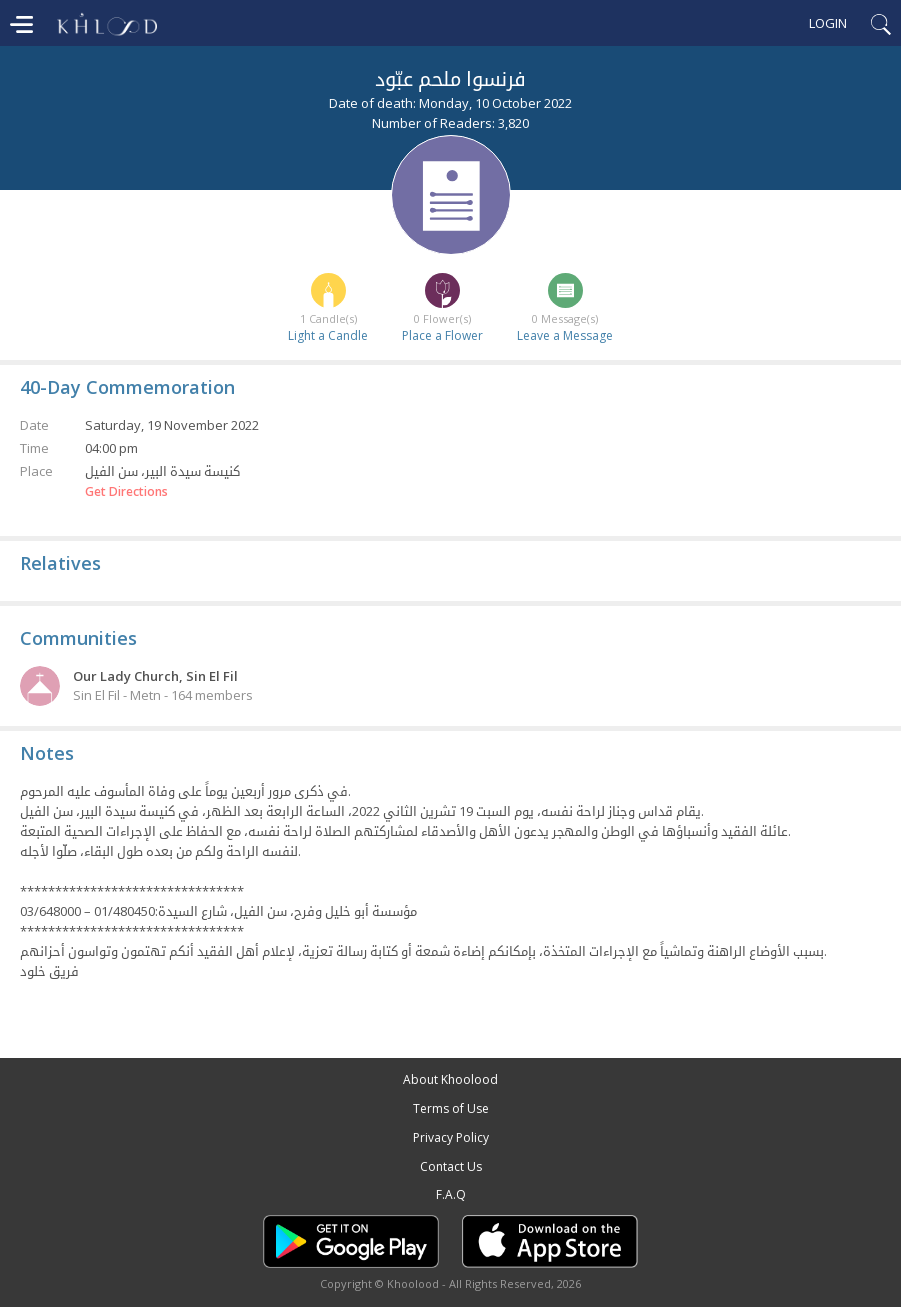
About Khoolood (450, 1079)
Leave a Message (565, 335)
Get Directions (126, 492)
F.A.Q (451, 1194)
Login (828, 23)
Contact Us (451, 1166)
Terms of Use (451, 1108)
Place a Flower (442, 335)
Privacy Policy (451, 1137)
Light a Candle (328, 335)
